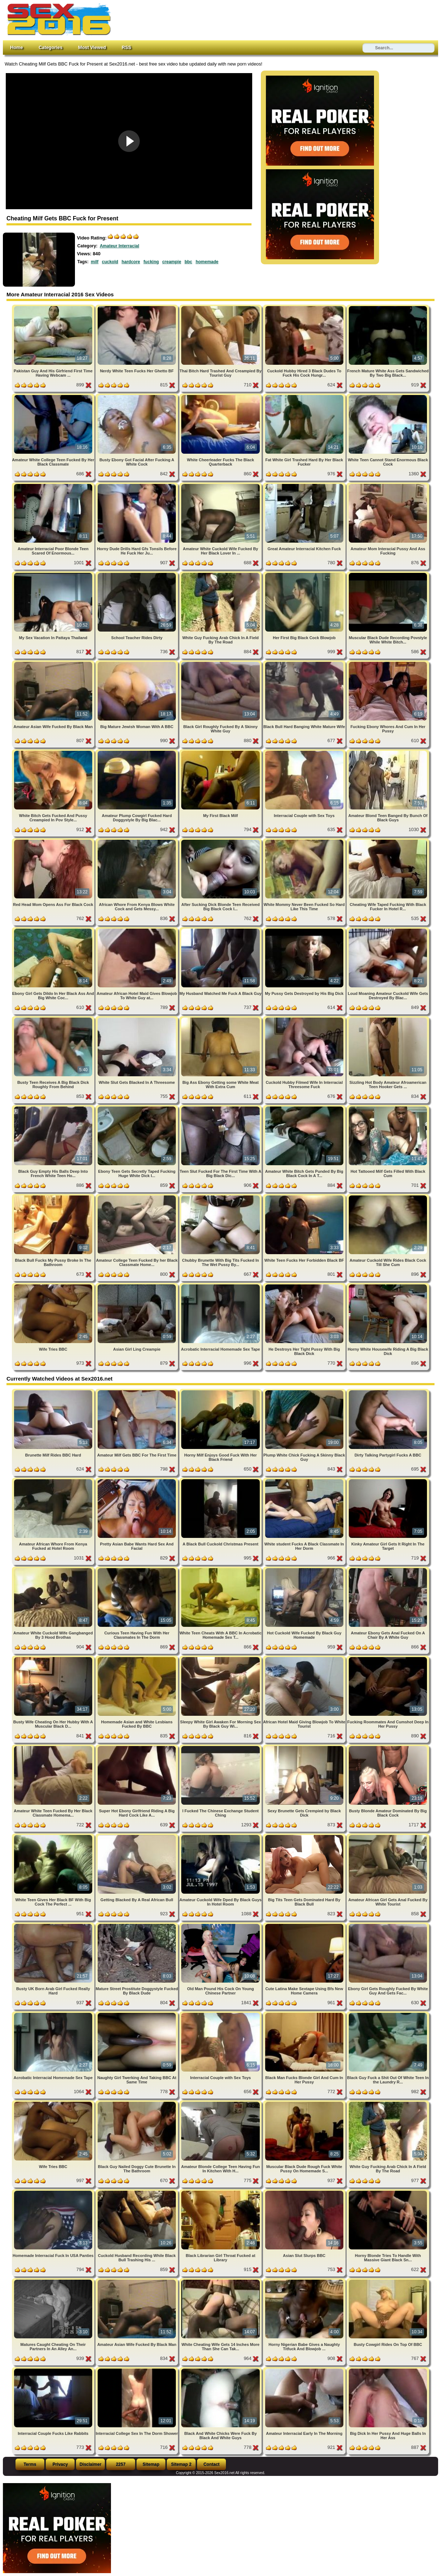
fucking (151, 261)
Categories (50, 47)
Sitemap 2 (181, 2464)
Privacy (60, 2464)
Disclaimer (91, 2464)
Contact (212, 2464)
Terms (29, 2464)
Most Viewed (92, 47)
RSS (126, 47)
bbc (188, 261)
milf (94, 261)
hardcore (130, 261)
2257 (121, 2464)
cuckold (110, 261)
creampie (171, 261)
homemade (207, 261)
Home (16, 47)
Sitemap (151, 2464)
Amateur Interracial (119, 245)
